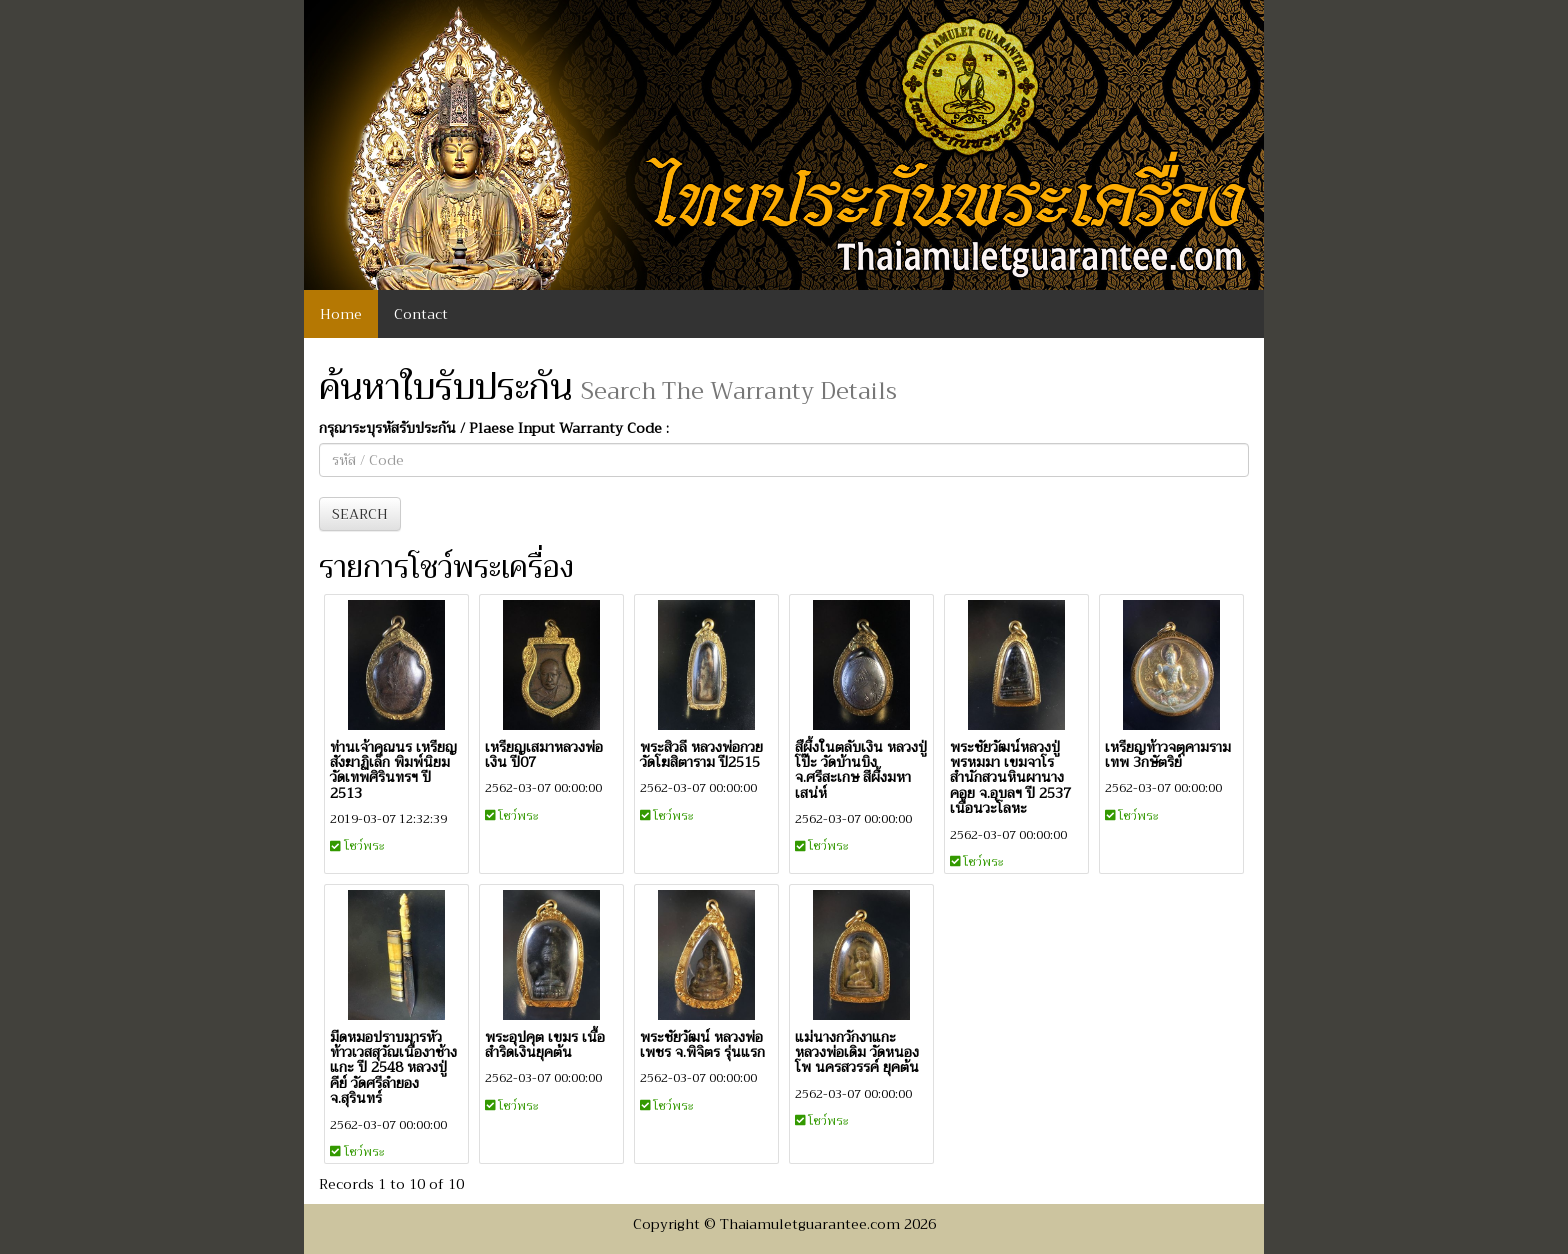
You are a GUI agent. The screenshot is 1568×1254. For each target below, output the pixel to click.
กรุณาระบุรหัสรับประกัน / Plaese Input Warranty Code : (494, 428)
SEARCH (360, 514)
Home (341, 314)
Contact (421, 314)
